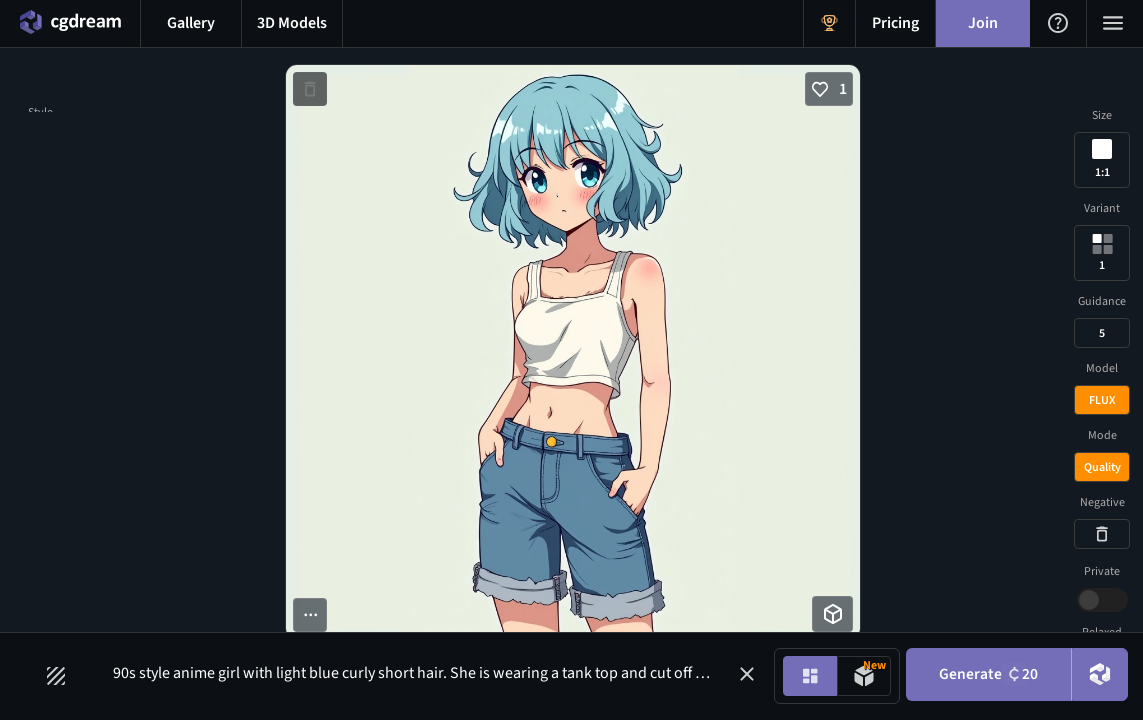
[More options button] (310, 615)
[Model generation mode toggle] (857, 676)
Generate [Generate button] (984, 676)
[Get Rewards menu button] (829, 23)
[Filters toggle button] (57, 676)
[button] (740, 674)
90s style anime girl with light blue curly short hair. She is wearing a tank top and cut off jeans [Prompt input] (428, 673)
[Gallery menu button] (191, 23)
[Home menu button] (70, 23)
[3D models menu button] (292, 23)
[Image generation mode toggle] (803, 676)
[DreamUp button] (1098, 676)
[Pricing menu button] (895, 23)
